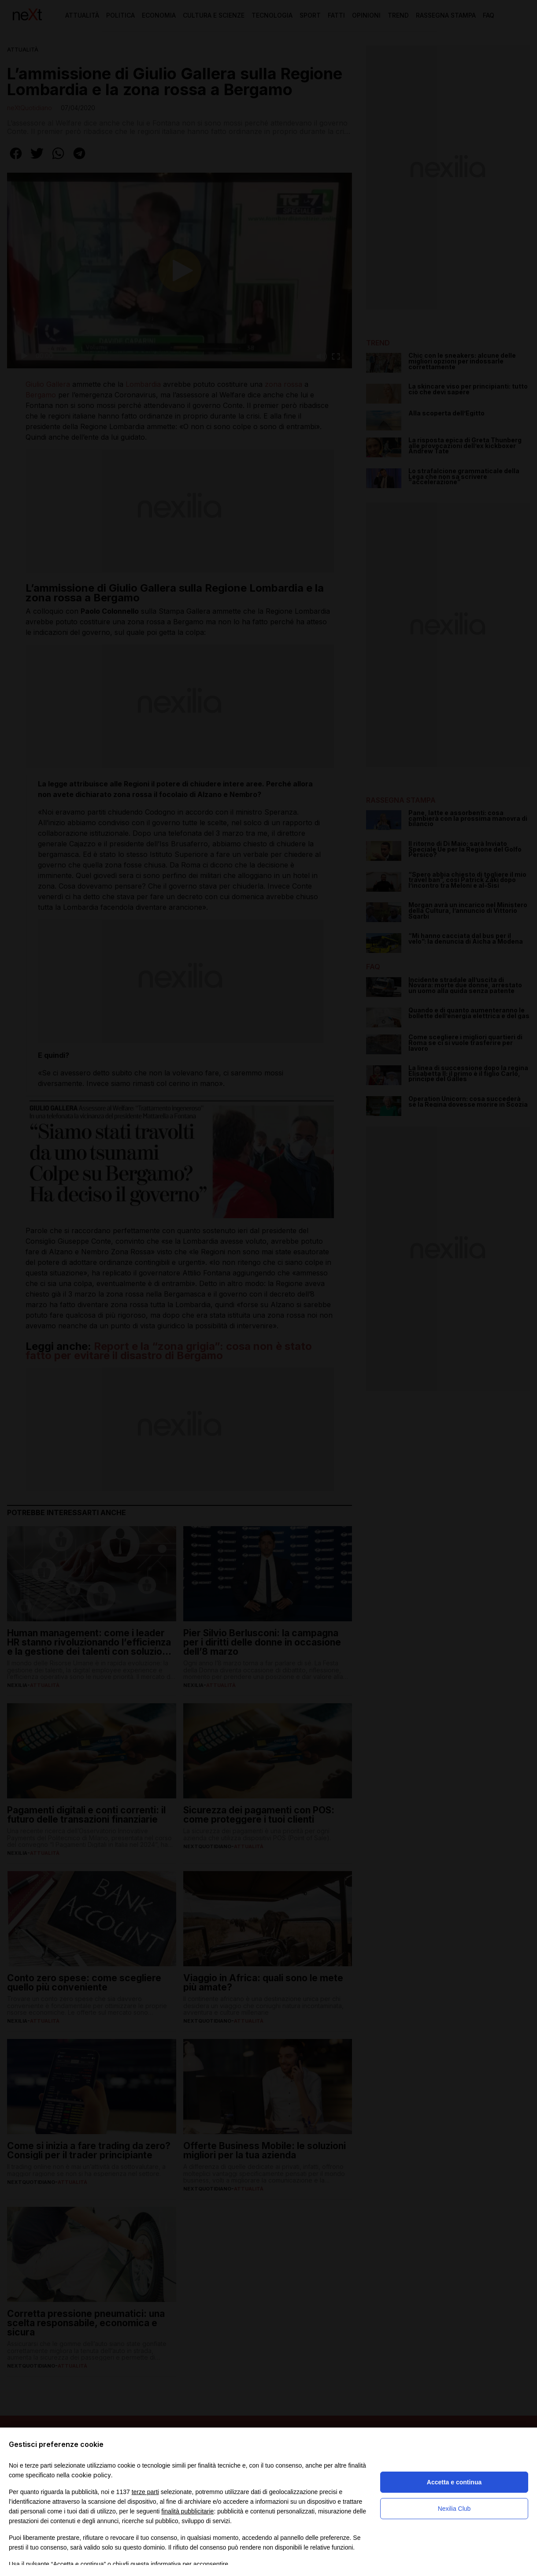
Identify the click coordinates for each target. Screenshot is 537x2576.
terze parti (145, 2491)
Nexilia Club (454, 2508)
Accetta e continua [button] (454, 2482)
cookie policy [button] (91, 2475)
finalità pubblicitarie (187, 2511)
